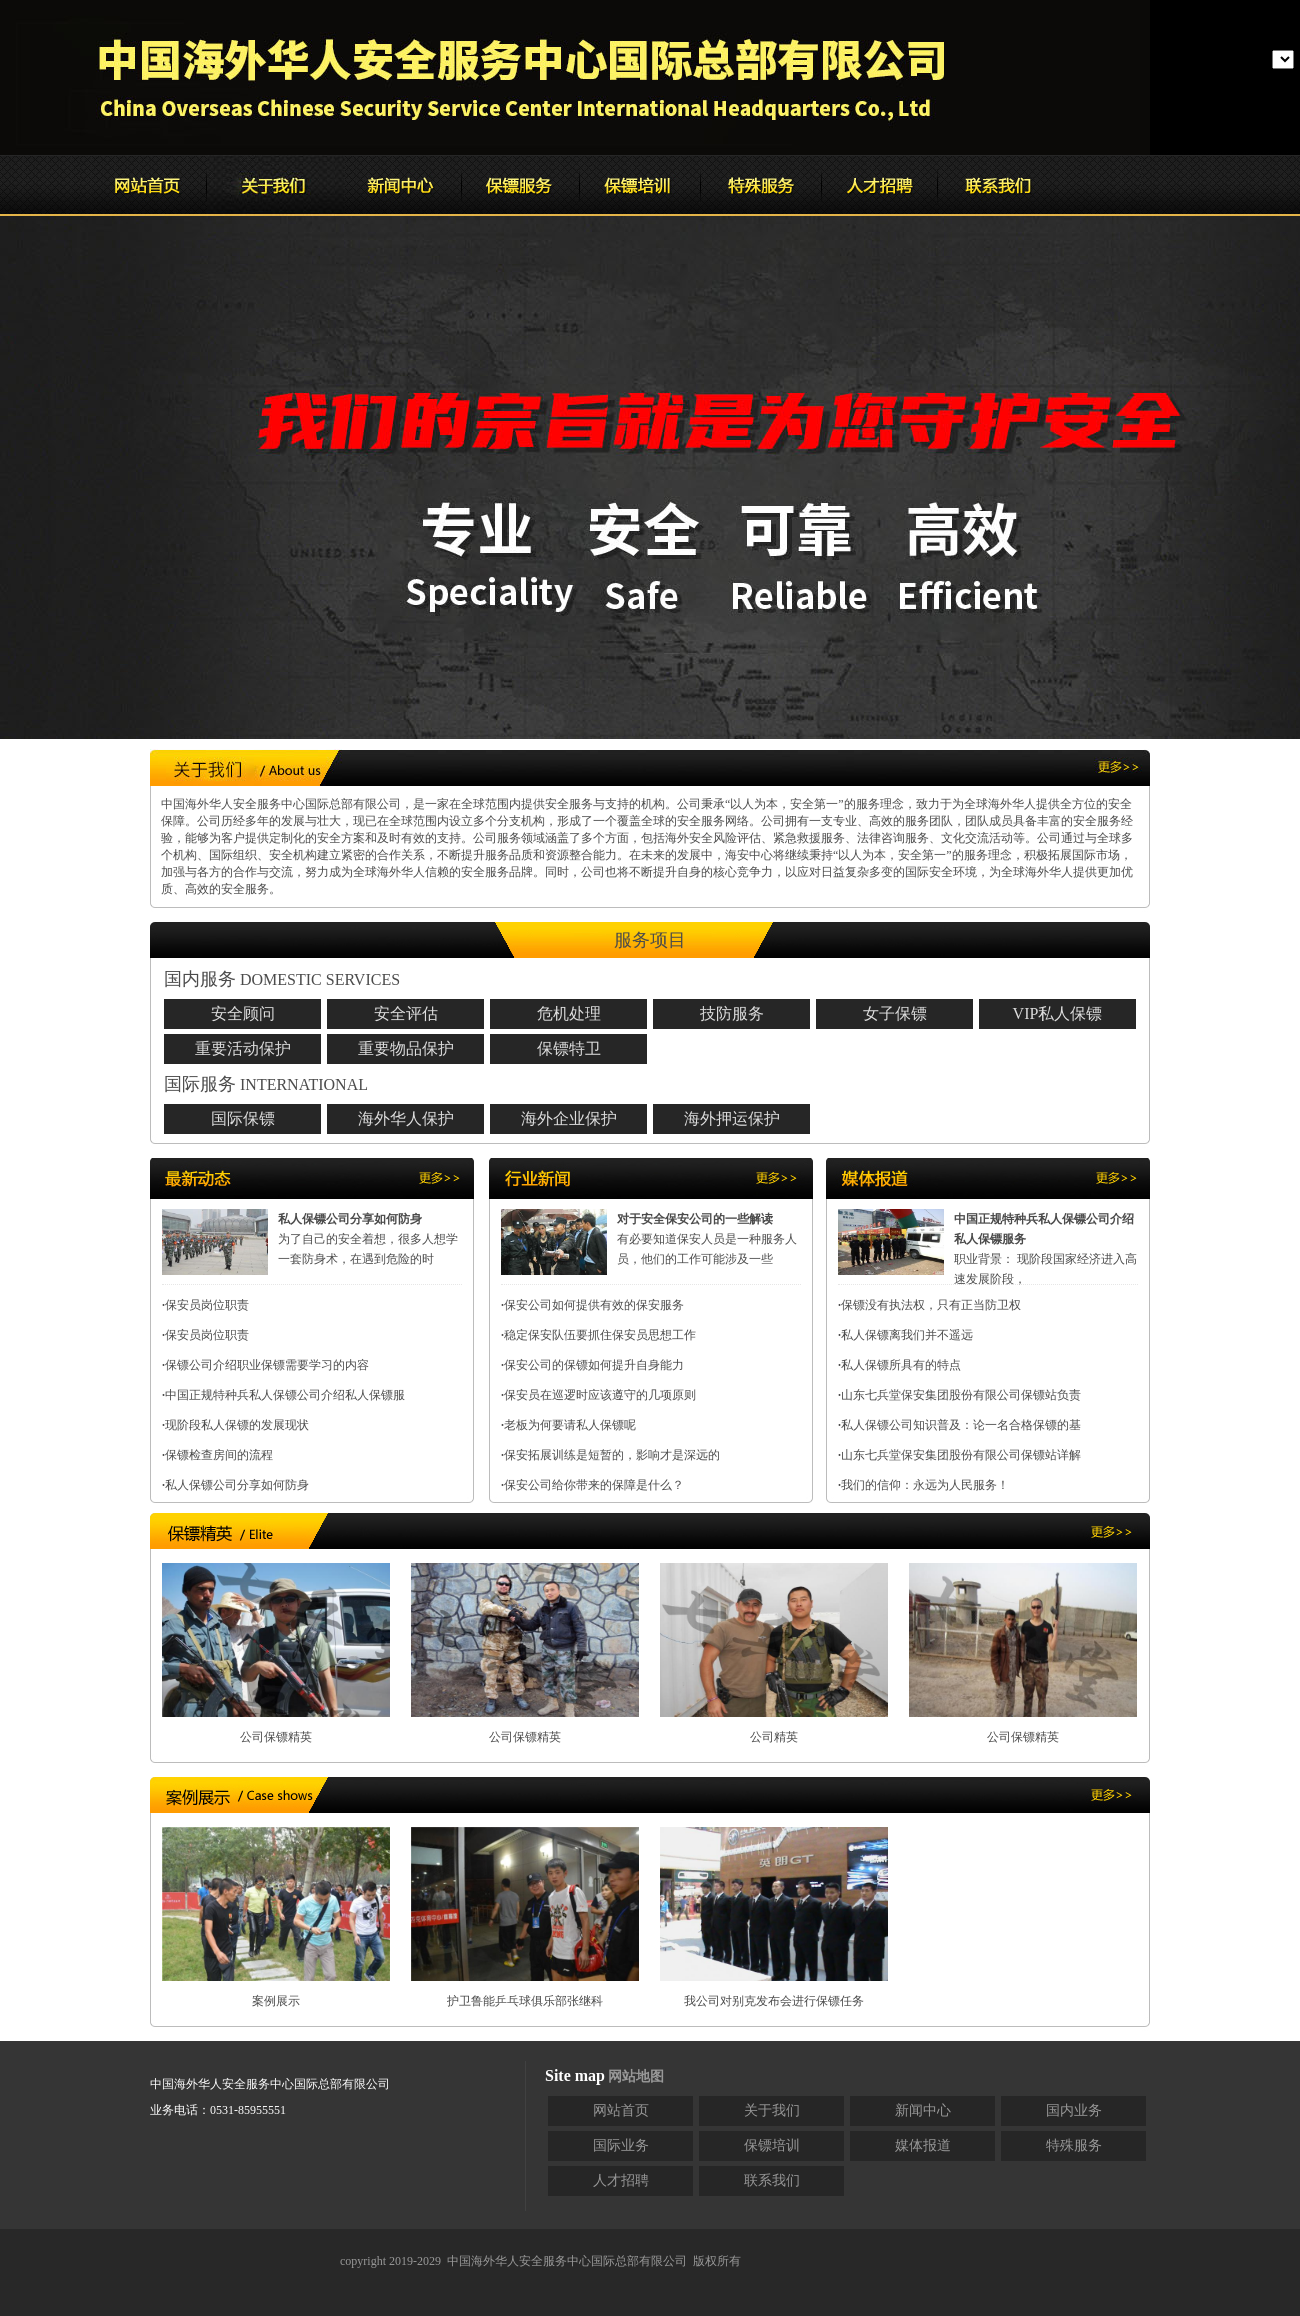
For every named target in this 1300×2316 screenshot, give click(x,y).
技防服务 (732, 1013)
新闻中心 (923, 2110)
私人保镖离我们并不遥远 (907, 1335)
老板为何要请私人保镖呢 (570, 1425)
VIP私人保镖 (1058, 1013)
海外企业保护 (569, 1118)
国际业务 (621, 2145)
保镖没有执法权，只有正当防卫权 (931, 1305)
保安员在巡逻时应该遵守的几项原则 (600, 1395)
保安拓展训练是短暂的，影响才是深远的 (612, 1455)
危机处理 (569, 1013)
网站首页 (621, 2110)
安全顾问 (243, 1013)
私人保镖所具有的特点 (901, 1365)
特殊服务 (1074, 2145)
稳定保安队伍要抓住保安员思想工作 (600, 1335)
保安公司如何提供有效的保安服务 (594, 1305)
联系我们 (772, 2180)
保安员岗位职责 (207, 1305)
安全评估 (406, 1013)
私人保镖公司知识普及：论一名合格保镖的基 (961, 1425)
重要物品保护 (406, 1048)
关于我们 (772, 2110)
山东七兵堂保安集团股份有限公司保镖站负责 (961, 1395)
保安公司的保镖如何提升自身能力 (594, 1365)
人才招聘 (621, 2180)
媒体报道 (923, 2145)
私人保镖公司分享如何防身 (237, 1485)
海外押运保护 (732, 1118)
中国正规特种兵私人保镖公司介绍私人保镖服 (285, 1395)
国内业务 (1074, 2110)
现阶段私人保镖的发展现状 (237, 1425)
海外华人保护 (406, 1118)
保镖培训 (772, 2145)
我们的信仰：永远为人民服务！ (925, 1485)
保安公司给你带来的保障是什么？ (594, 1485)
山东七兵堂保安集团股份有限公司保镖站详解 (961, 1455)
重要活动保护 (243, 1048)
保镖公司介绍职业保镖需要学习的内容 (267, 1365)
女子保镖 (895, 1013)
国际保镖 (243, 1118)
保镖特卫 (569, 1048)
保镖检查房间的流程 (219, 1455)
